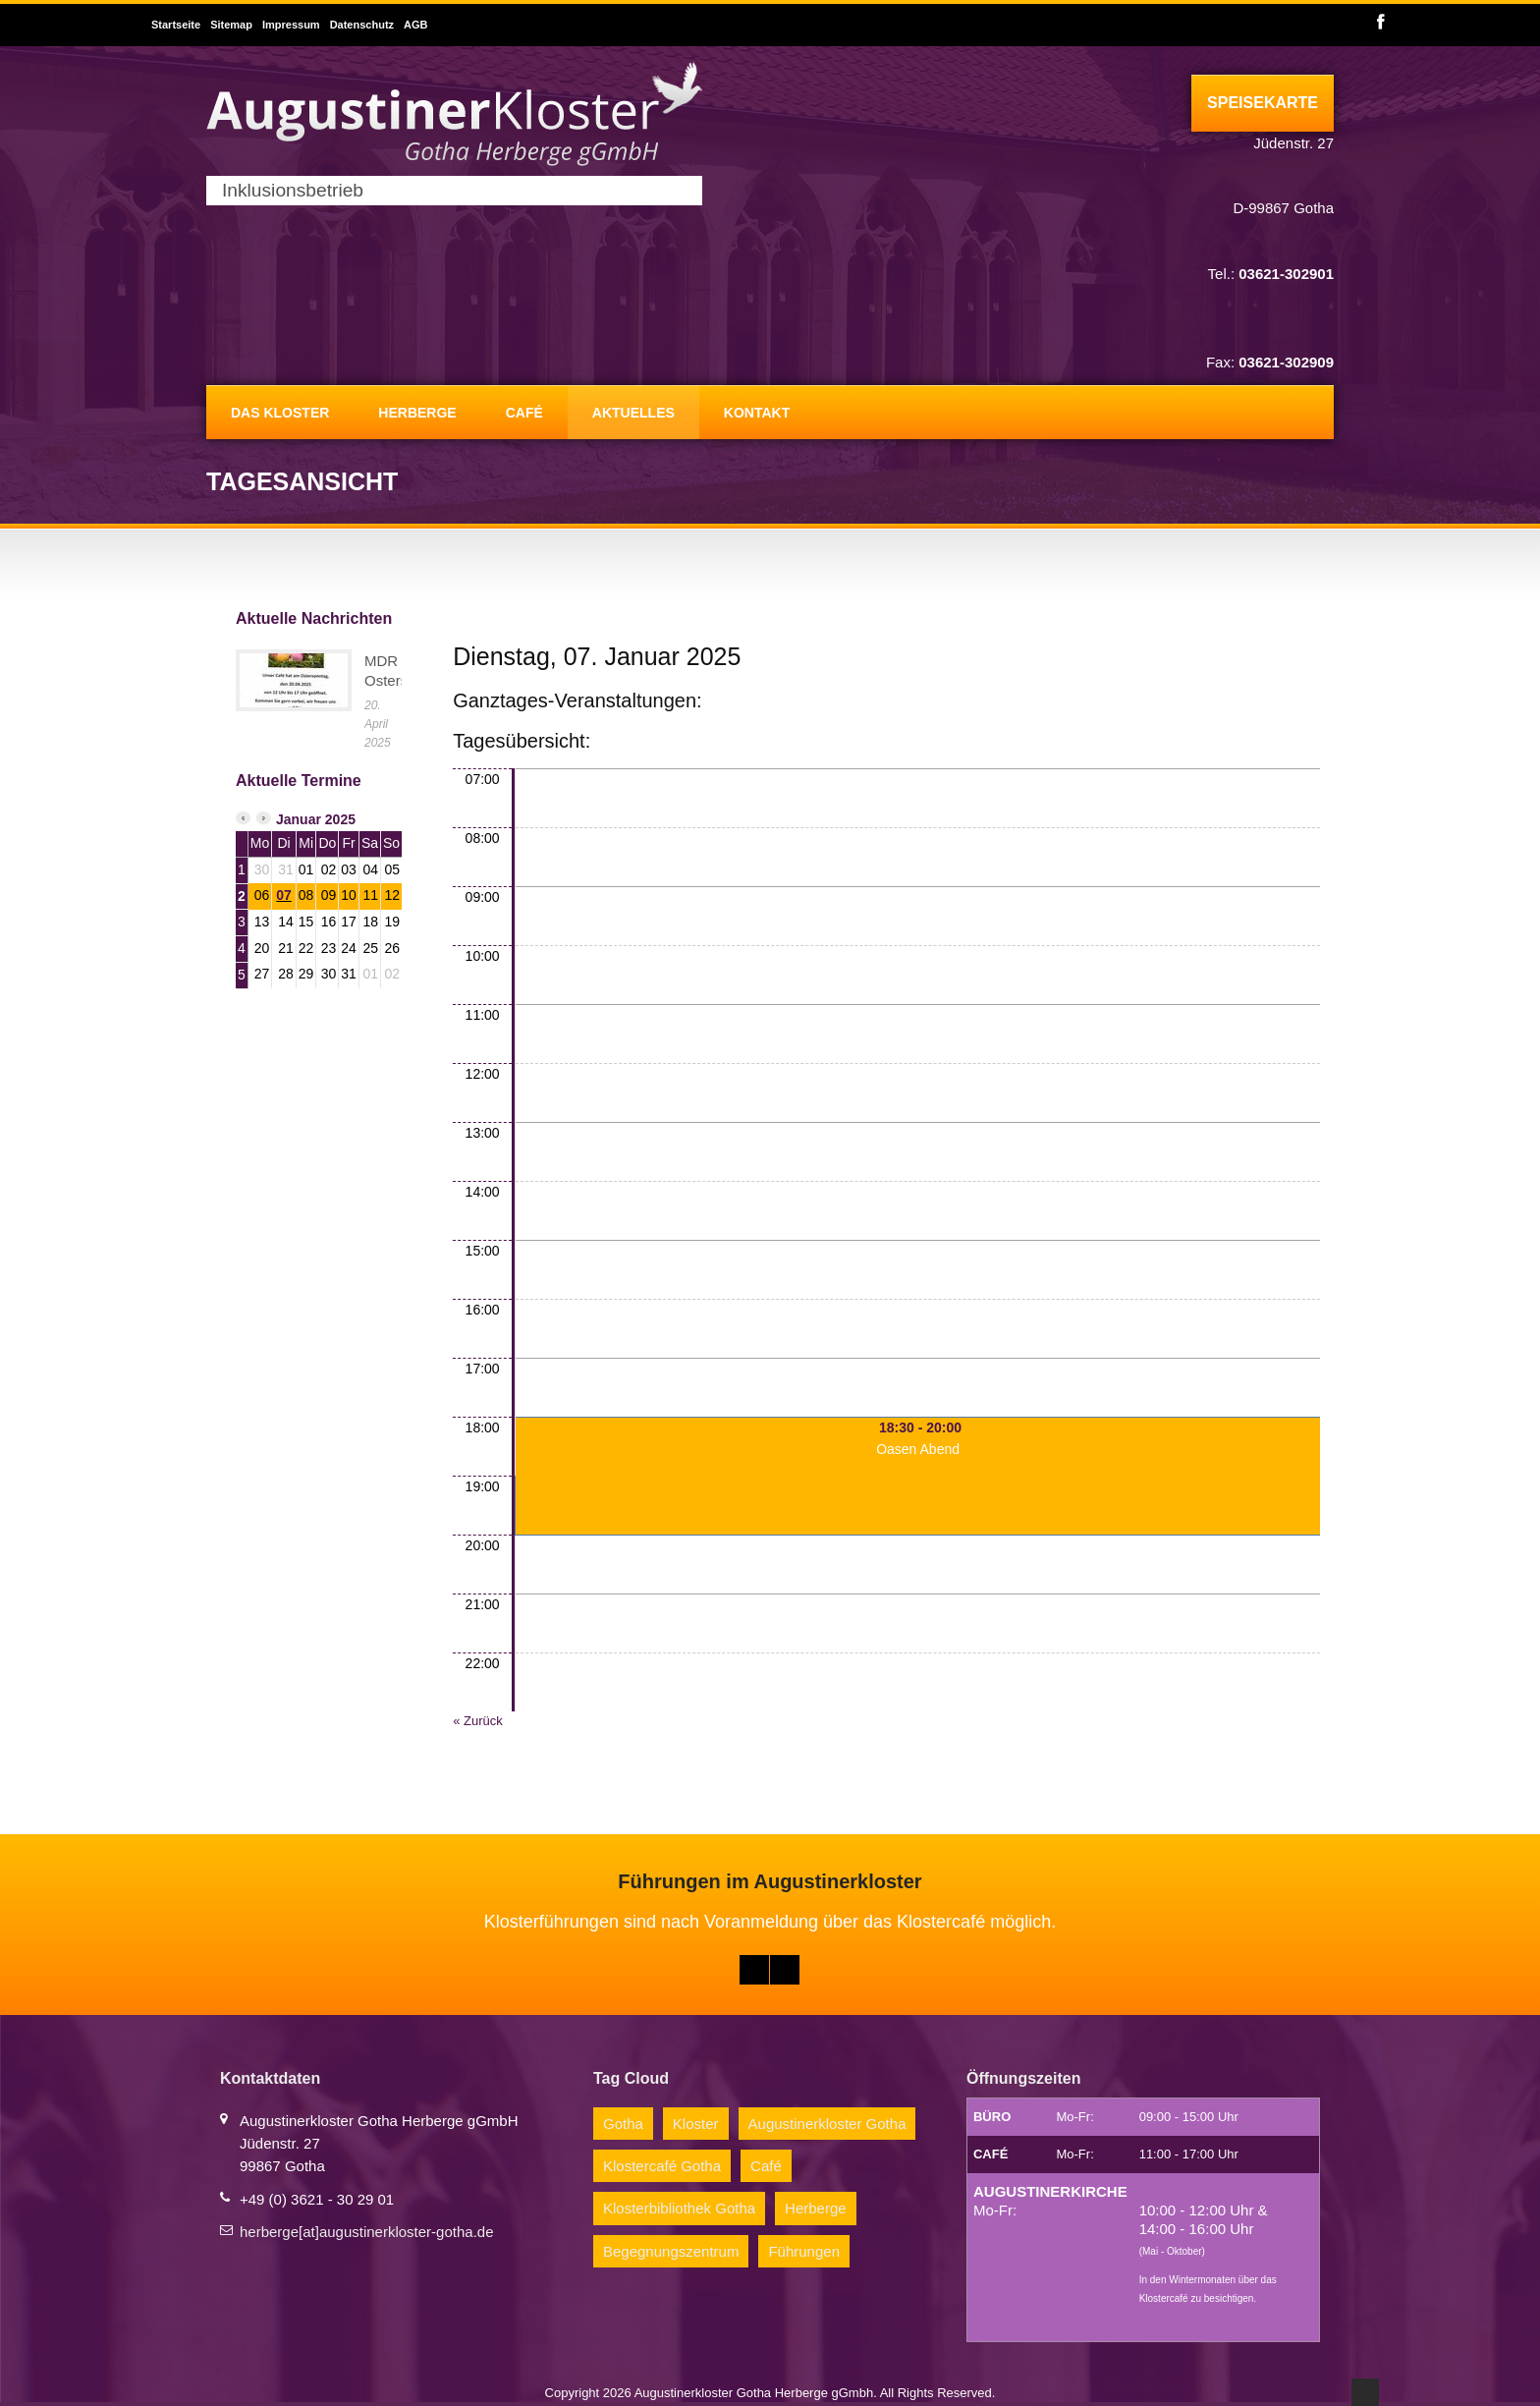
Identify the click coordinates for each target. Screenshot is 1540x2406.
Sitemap (231, 24)
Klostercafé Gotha (662, 2165)
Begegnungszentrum (671, 2251)
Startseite (175, 24)
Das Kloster (280, 412)
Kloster (696, 2123)
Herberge (417, 412)
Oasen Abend (918, 1449)
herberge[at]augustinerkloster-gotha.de (367, 2231)
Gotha (623, 2123)
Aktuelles (633, 412)
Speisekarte (1262, 102)
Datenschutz (362, 24)
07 (284, 895)
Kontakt (757, 412)
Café (524, 412)
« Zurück (478, 1720)
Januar (298, 819)
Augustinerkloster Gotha (827, 2123)
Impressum (291, 24)
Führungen (804, 2251)
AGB (415, 24)
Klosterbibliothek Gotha (679, 2208)
